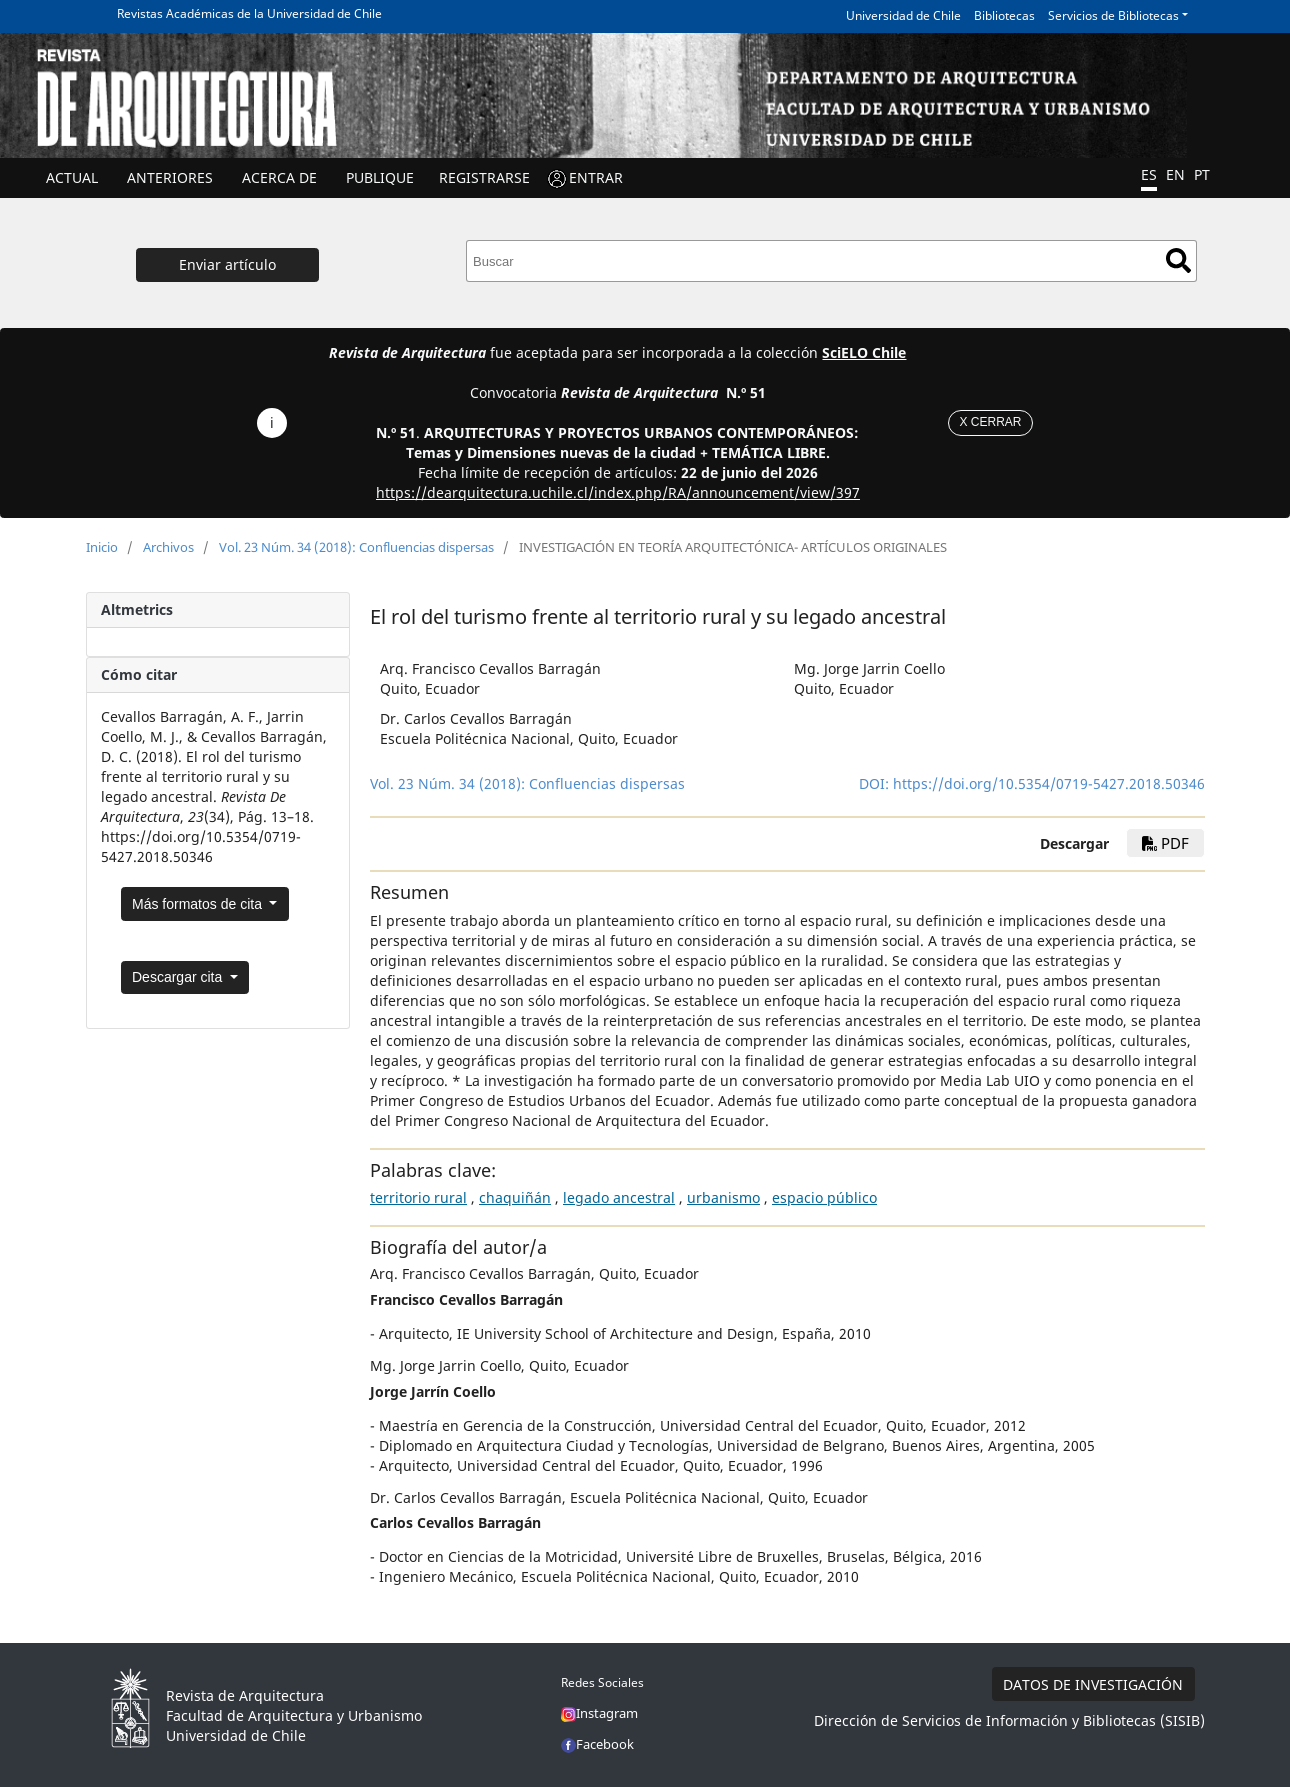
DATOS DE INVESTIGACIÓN (1093, 1684)
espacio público (824, 1197)
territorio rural (418, 1197)
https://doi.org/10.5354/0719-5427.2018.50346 (1049, 783)
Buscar (1178, 260)
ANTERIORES (170, 177)
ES (1149, 174)
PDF (1165, 843)
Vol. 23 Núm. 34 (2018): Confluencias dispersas (356, 547)
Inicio (102, 547)
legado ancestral (619, 1197)
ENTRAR (596, 177)
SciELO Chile (864, 352)
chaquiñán (515, 1197)
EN (1175, 174)
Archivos (168, 547)
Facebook (597, 1744)
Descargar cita (179, 977)
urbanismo (723, 1197)
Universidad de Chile (903, 15)
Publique (380, 177)
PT (1202, 174)
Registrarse (484, 177)
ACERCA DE (279, 177)
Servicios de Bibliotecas (1113, 15)
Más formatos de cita (199, 904)
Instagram (599, 1713)
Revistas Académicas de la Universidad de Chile (249, 13)
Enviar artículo (227, 264)
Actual (72, 177)
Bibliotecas (1004, 15)
